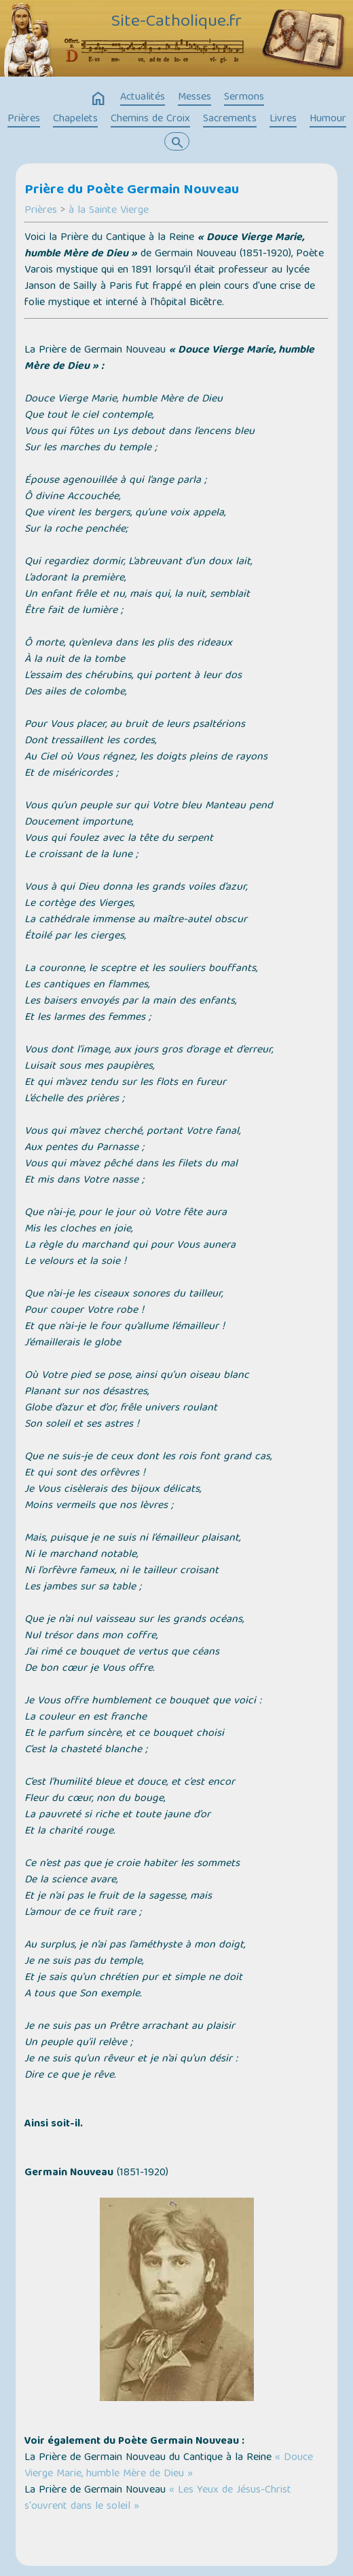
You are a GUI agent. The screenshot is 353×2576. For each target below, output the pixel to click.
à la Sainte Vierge (109, 210)
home (98, 99)
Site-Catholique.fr (176, 22)
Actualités (142, 97)
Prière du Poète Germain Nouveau (131, 190)
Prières (23, 119)
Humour (328, 119)
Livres (283, 119)
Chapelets (75, 119)
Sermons (244, 97)
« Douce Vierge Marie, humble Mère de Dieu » (168, 2466)
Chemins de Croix (150, 119)
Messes (194, 97)
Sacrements (230, 119)
